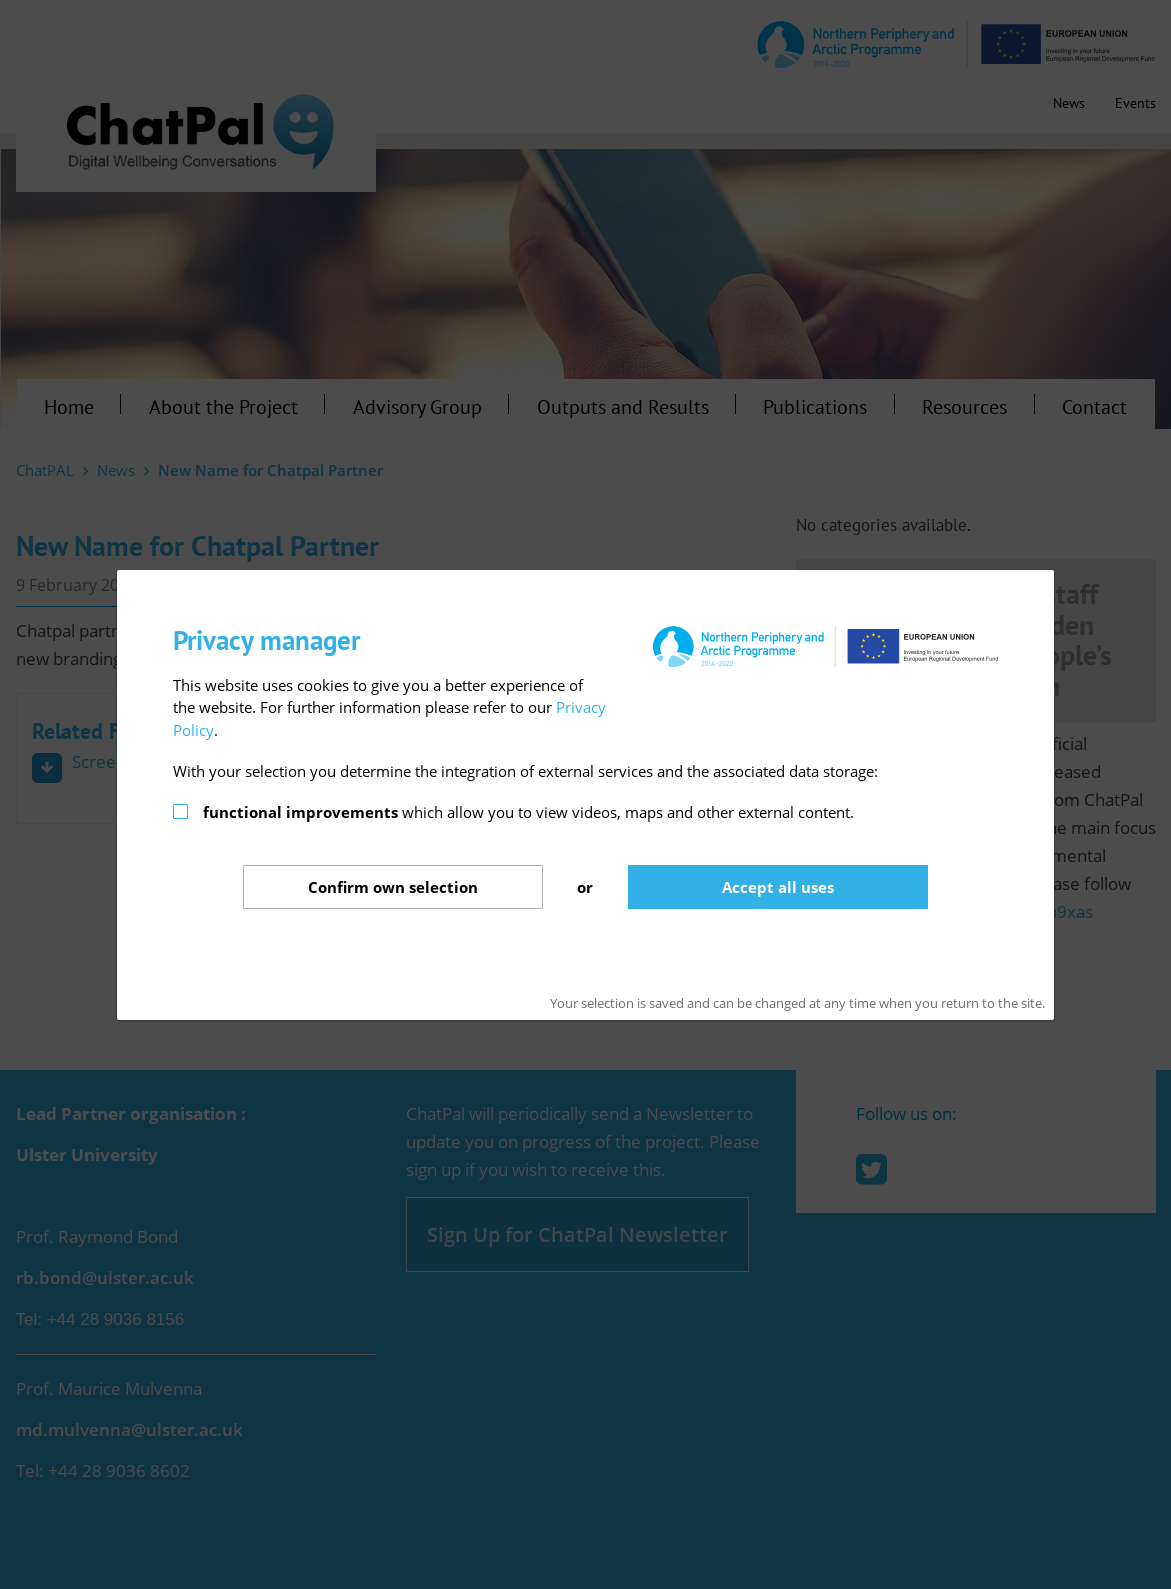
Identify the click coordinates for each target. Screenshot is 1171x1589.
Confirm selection (393, 887)
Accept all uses (778, 887)
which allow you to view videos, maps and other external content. (528, 812)
